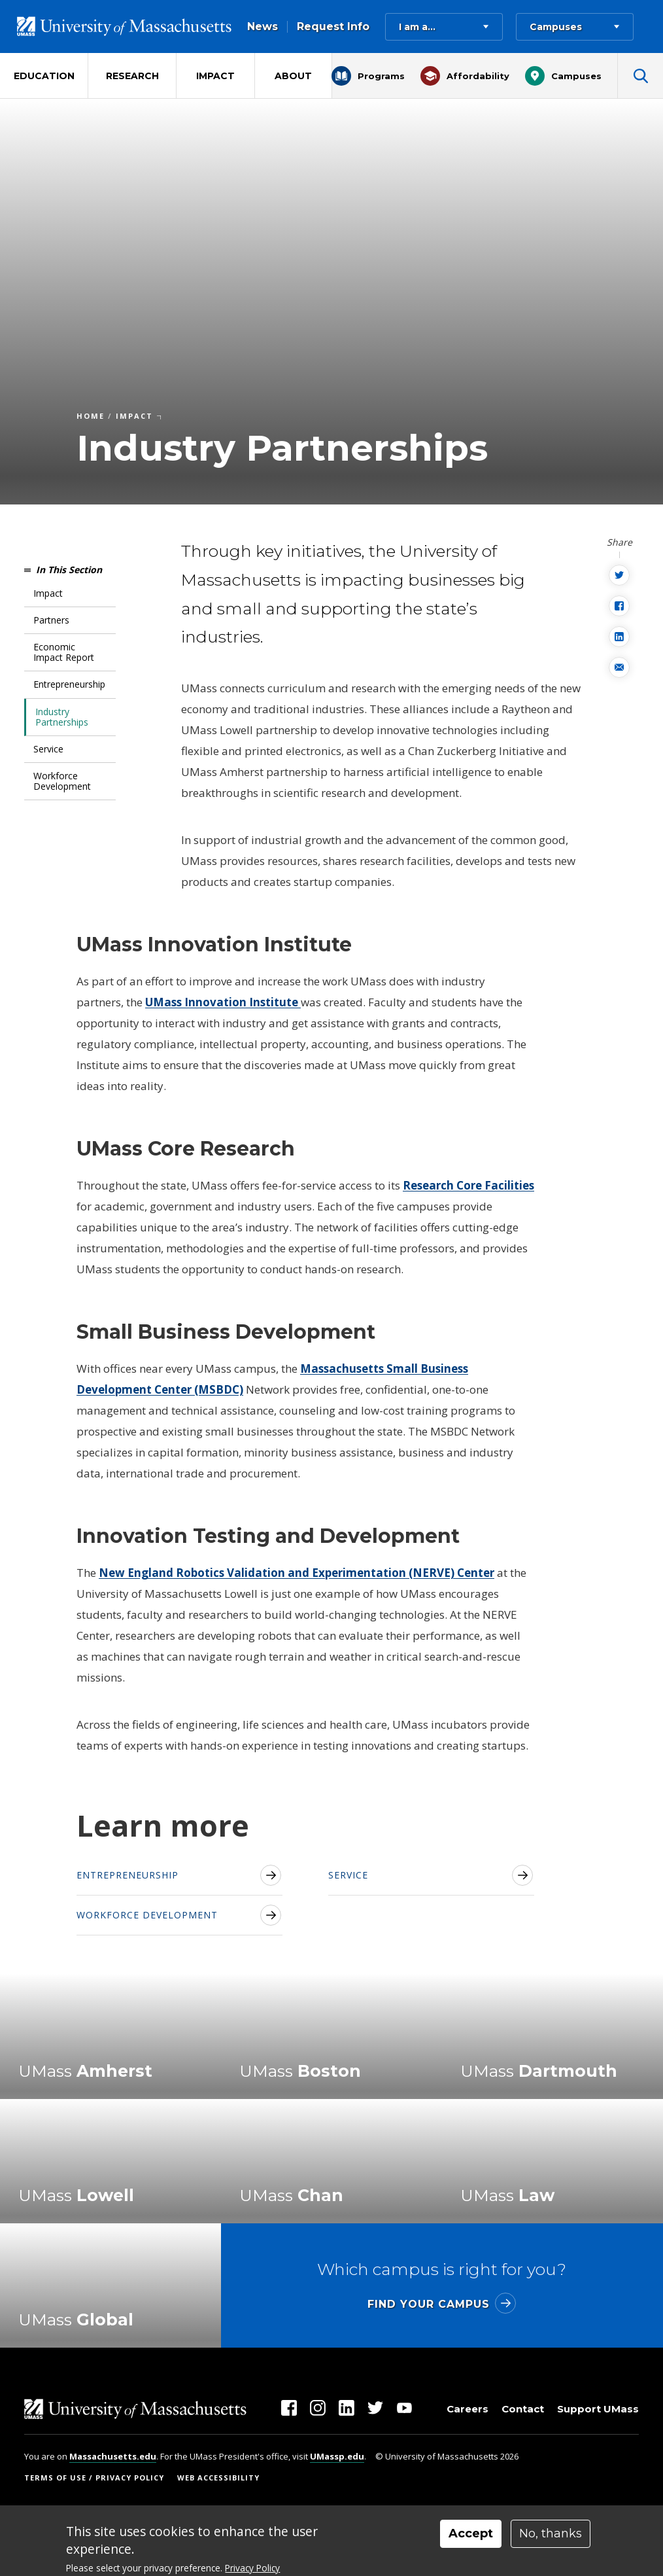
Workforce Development (62, 780)
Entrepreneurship (69, 684)
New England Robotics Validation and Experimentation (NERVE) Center (296, 1572)
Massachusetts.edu (112, 2456)
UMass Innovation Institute (223, 1002)
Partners (51, 620)
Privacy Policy (252, 2568)
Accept (471, 2533)
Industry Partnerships (61, 716)
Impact (48, 593)
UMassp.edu (337, 2456)
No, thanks (550, 2533)
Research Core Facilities (468, 1185)
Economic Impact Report (63, 652)
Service (48, 749)
